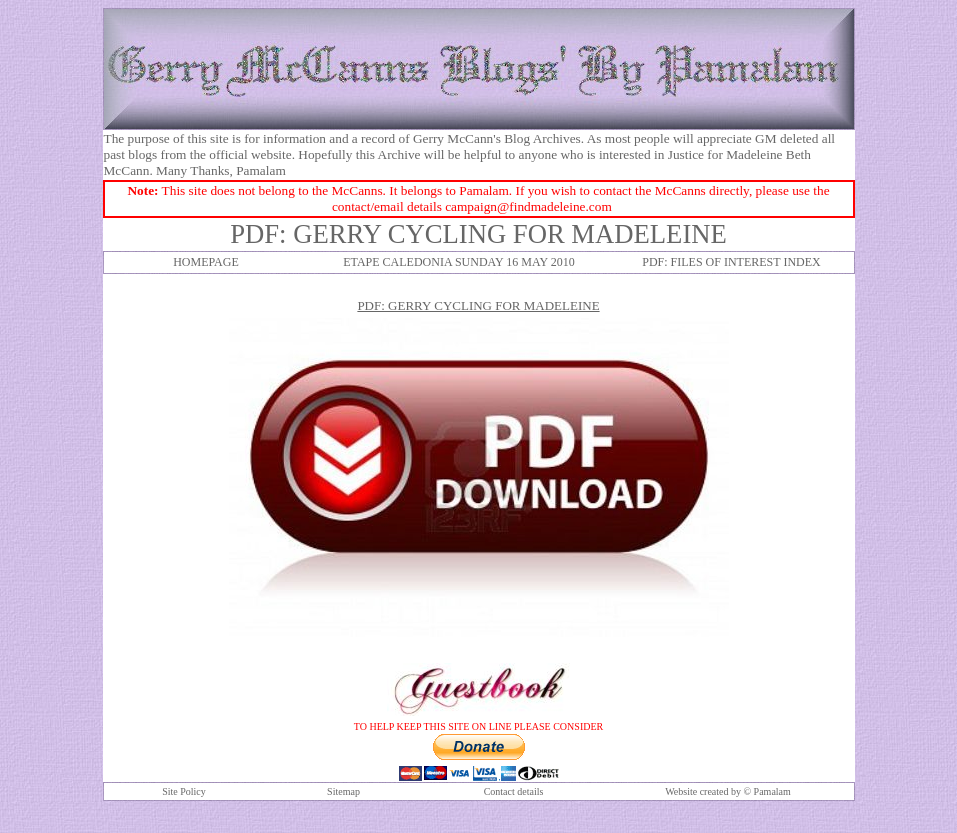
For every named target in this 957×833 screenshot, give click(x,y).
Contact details (514, 791)
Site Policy (184, 791)
